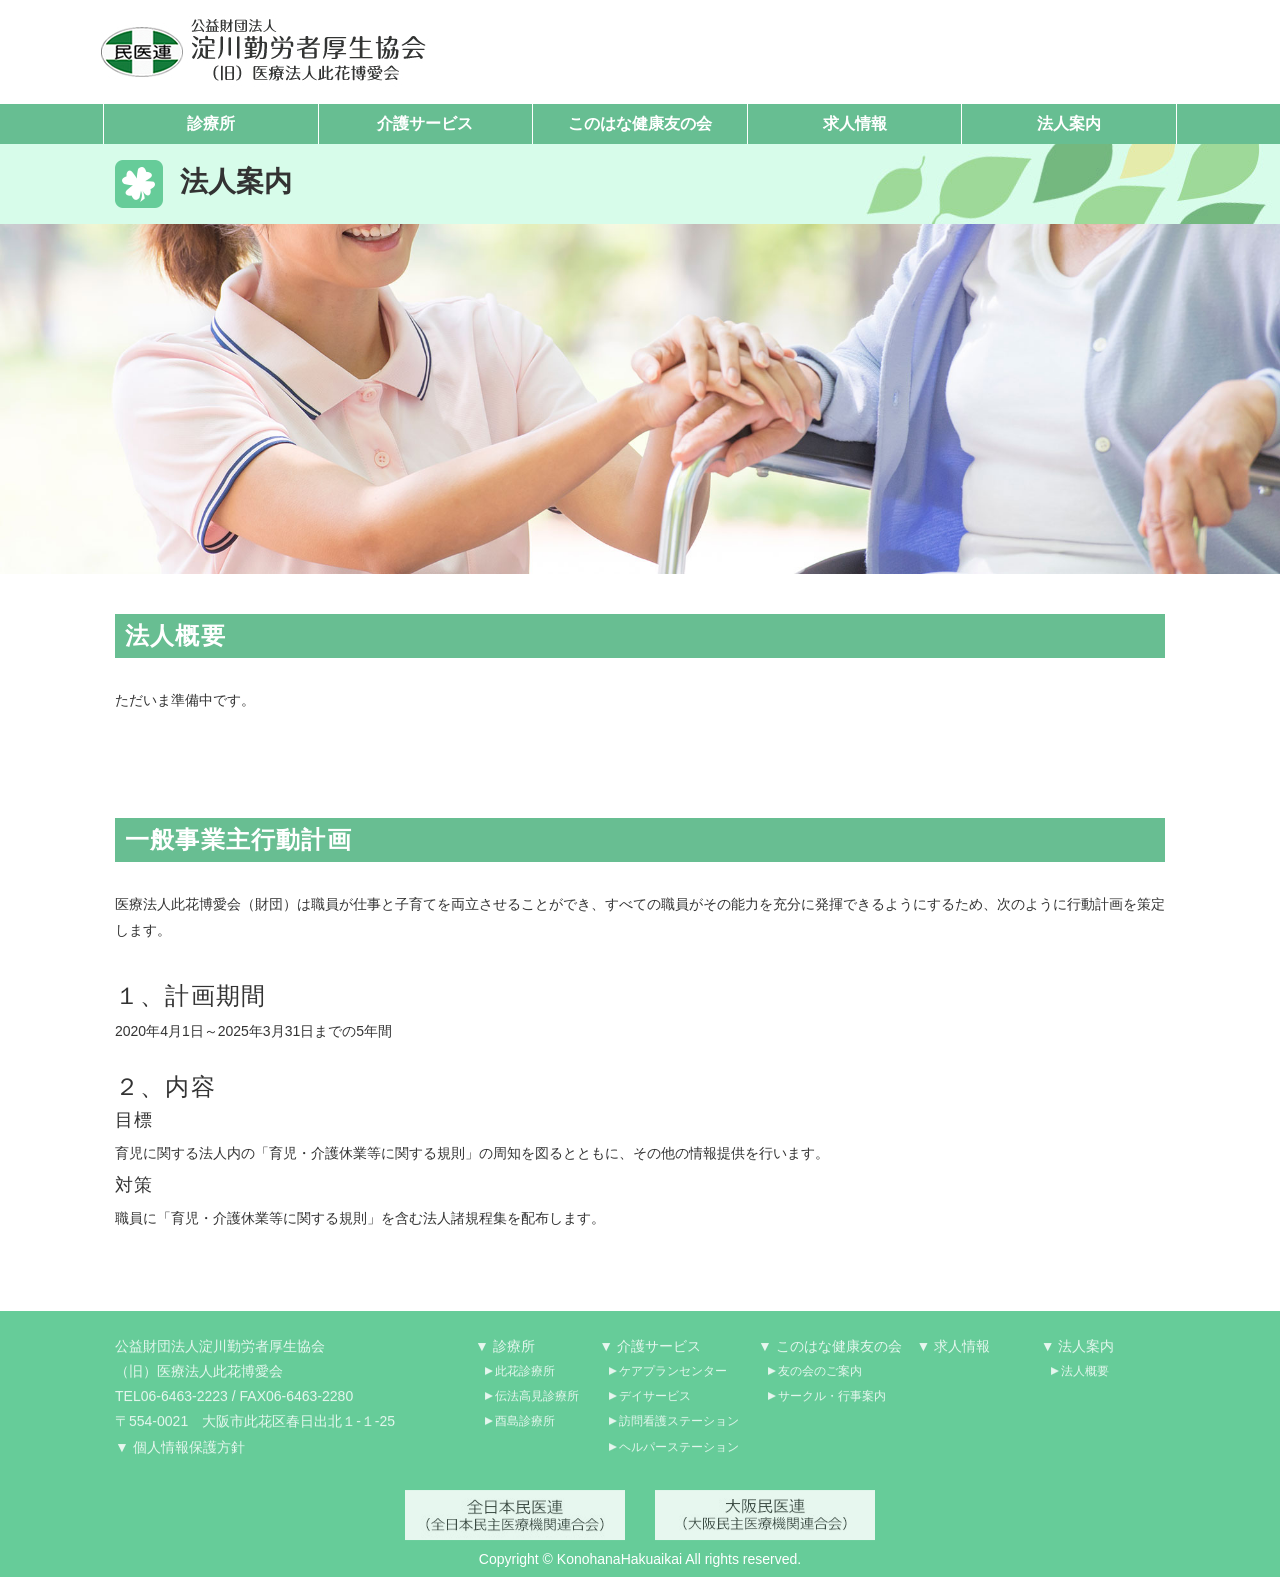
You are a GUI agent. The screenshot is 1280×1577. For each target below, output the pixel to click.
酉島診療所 (525, 1429)
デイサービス (655, 1404)
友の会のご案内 (820, 1378)
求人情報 (855, 123)
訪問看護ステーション (679, 1429)
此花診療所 (525, 1378)
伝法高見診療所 (537, 1404)
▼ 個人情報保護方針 (180, 1454)
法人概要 (1085, 1378)
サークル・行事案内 (832, 1404)
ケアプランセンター (673, 1378)
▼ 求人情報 (954, 1353)
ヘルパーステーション (679, 1454)
